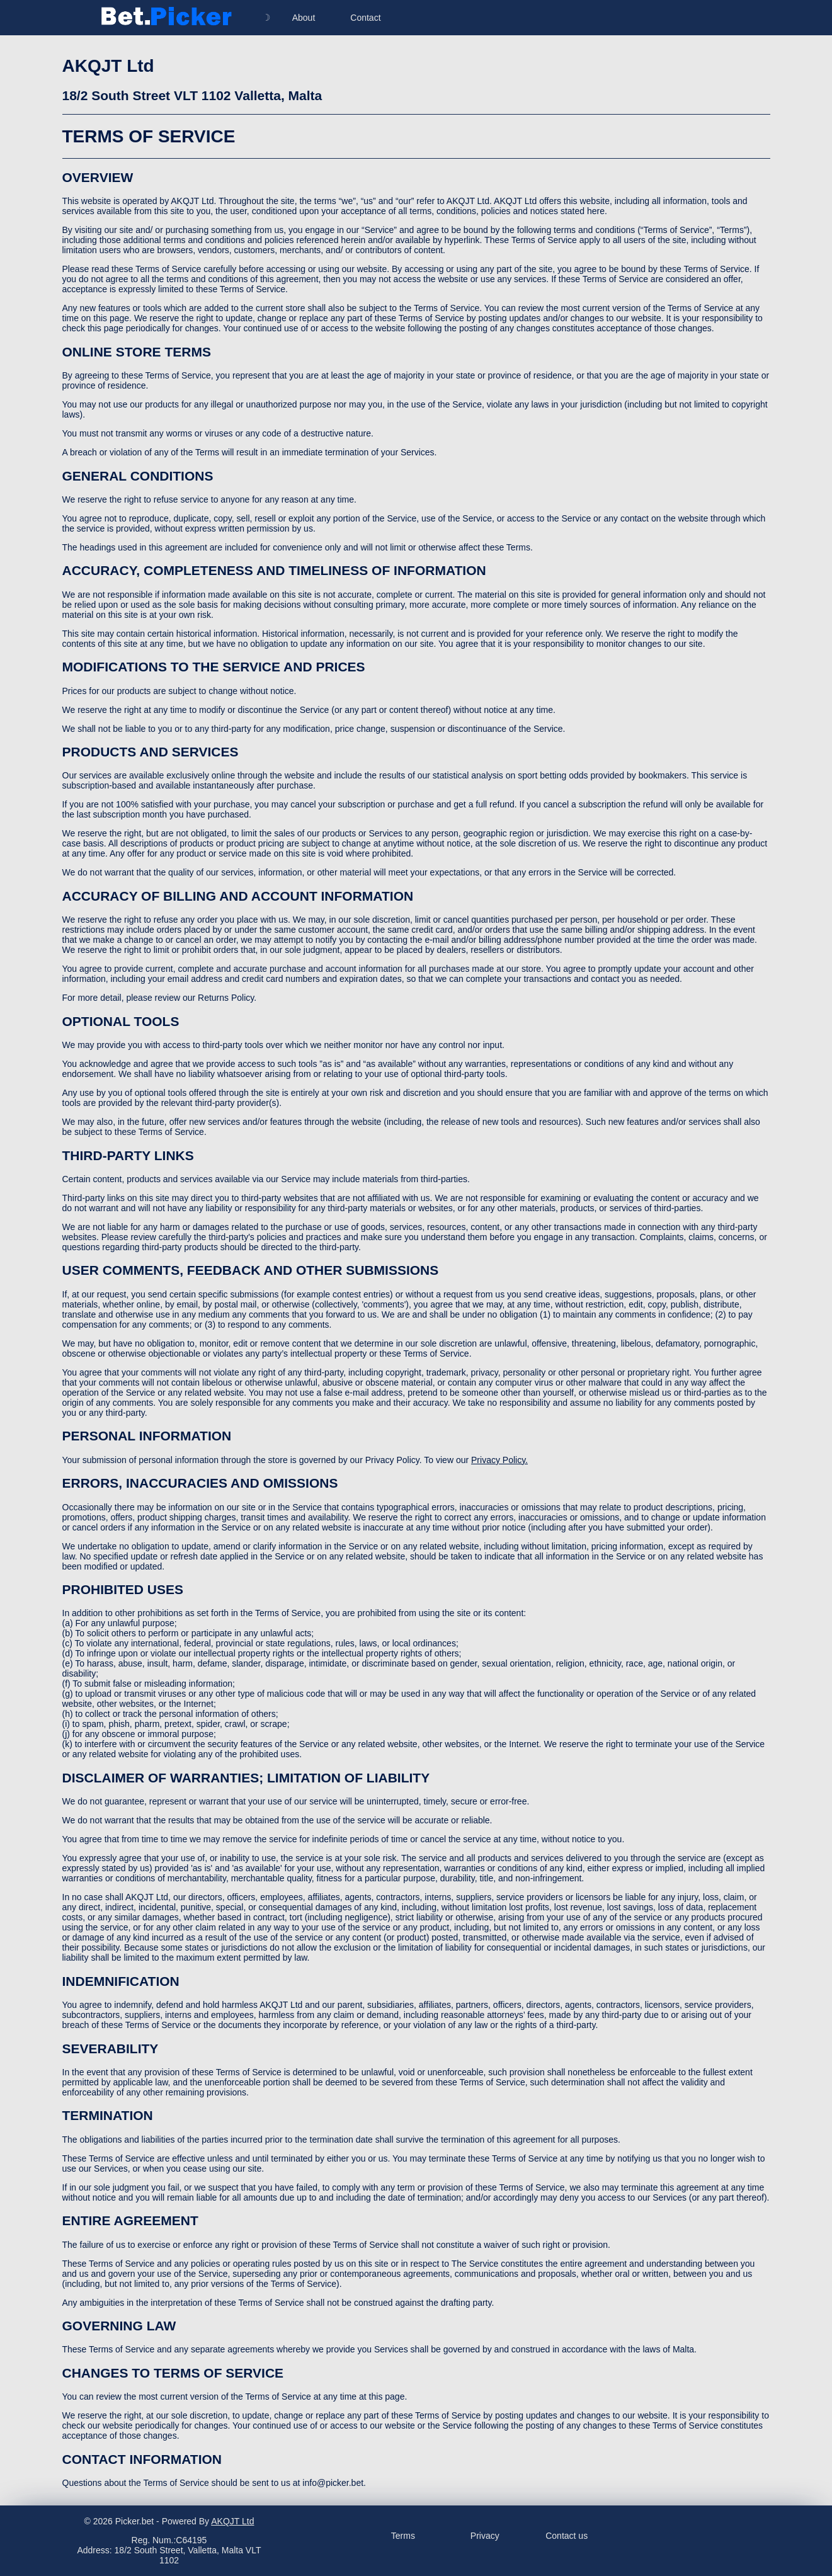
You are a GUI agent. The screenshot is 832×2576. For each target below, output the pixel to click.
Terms (403, 2536)
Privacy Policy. (499, 1460)
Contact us (566, 2536)
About (304, 18)
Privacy (484, 2536)
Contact (365, 18)
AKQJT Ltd (232, 2521)
